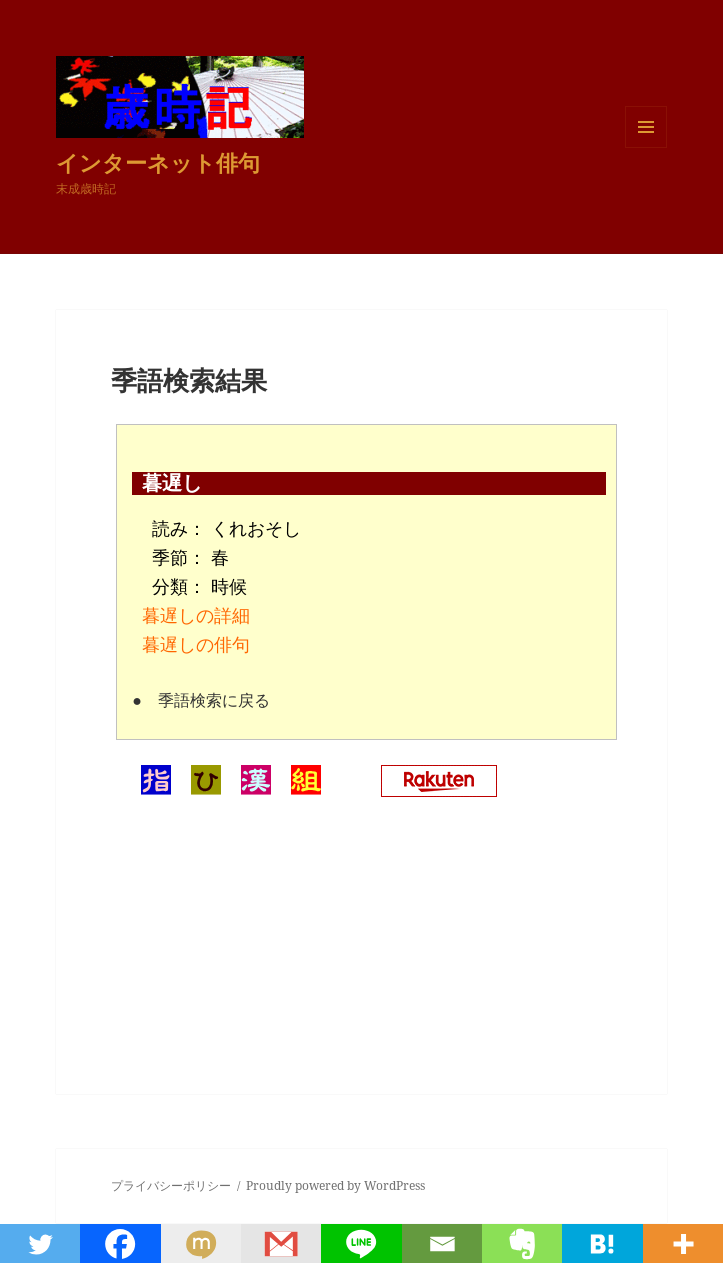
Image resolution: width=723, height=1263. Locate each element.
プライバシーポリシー (171, 1185)
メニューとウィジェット (646, 147)
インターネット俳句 (158, 162)
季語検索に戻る (214, 700)
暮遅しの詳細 (196, 616)
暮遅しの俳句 (196, 645)
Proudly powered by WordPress (335, 1185)
